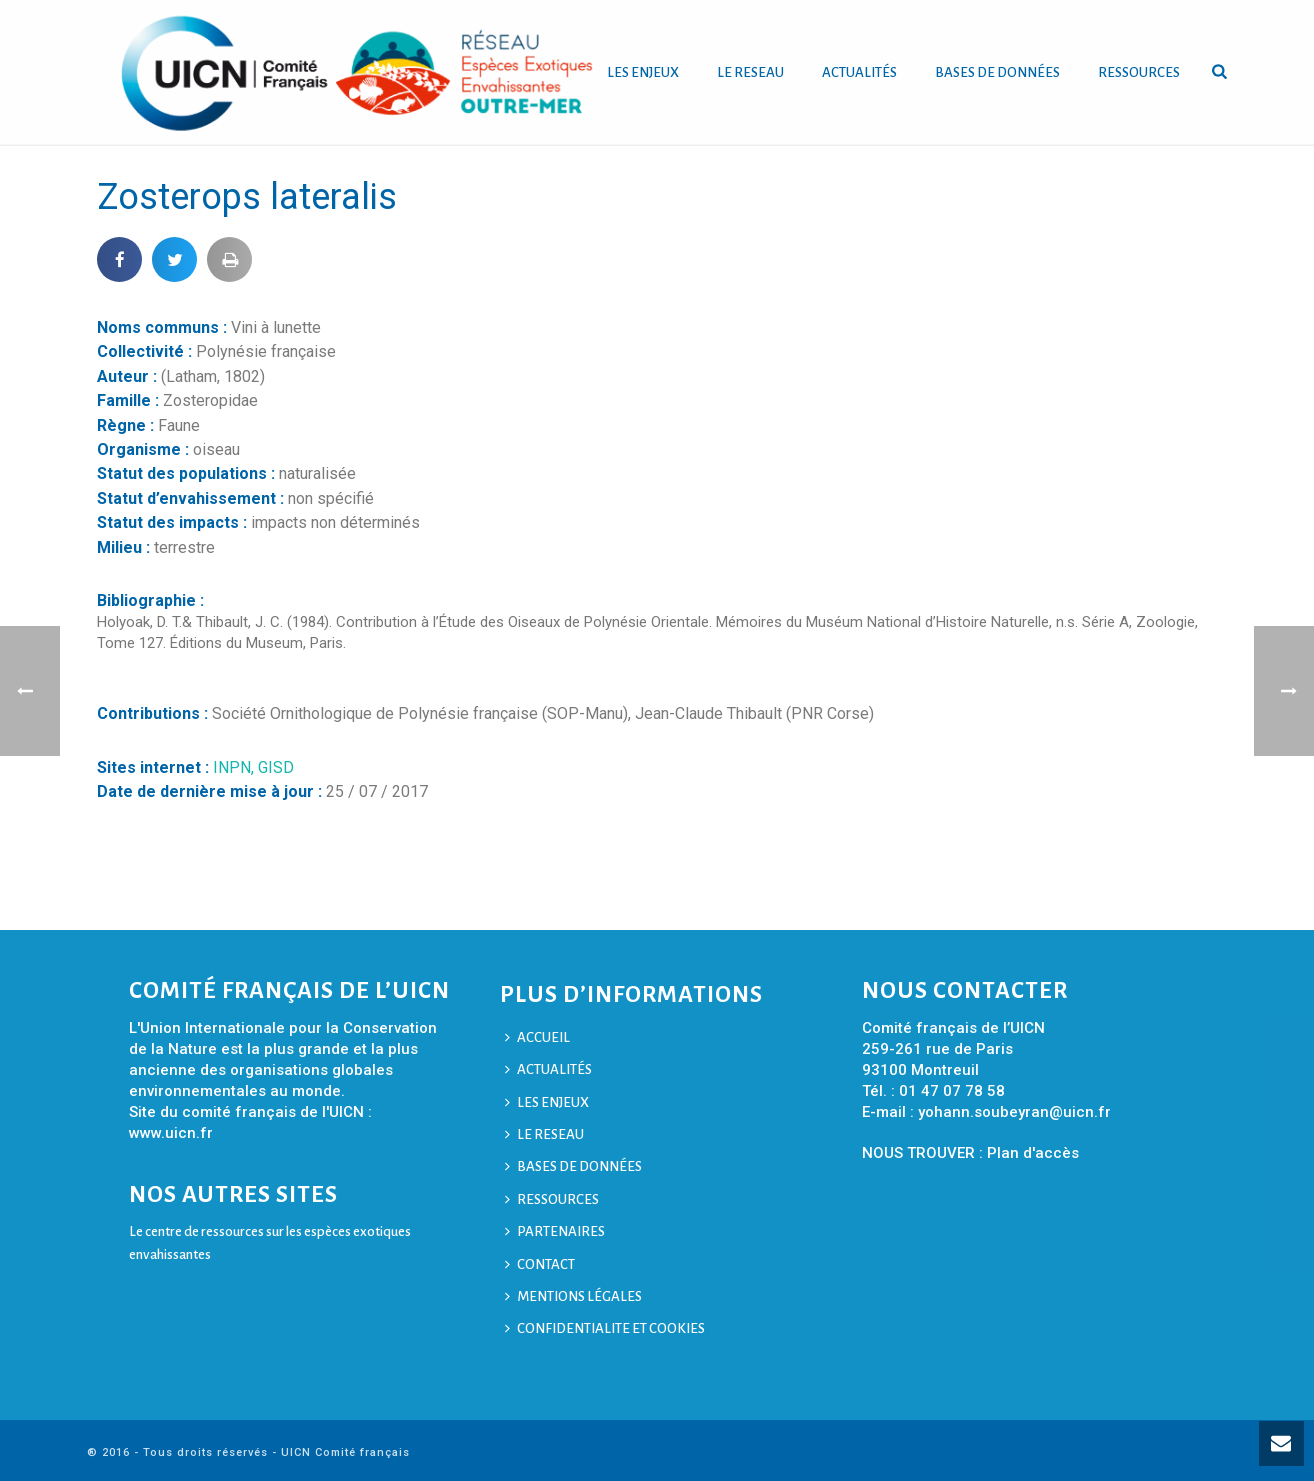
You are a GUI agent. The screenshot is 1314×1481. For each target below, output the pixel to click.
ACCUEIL (537, 1037)
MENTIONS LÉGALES (573, 1296)
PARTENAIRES (555, 1231)
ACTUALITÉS (859, 72)
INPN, (235, 767)
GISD (276, 767)
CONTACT (540, 1264)
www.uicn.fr (171, 1133)
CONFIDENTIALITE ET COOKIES (605, 1328)
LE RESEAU (750, 72)
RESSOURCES (1139, 72)
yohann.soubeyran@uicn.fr (1014, 1112)
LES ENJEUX (643, 72)
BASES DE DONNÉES (997, 72)
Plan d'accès (1033, 1153)
